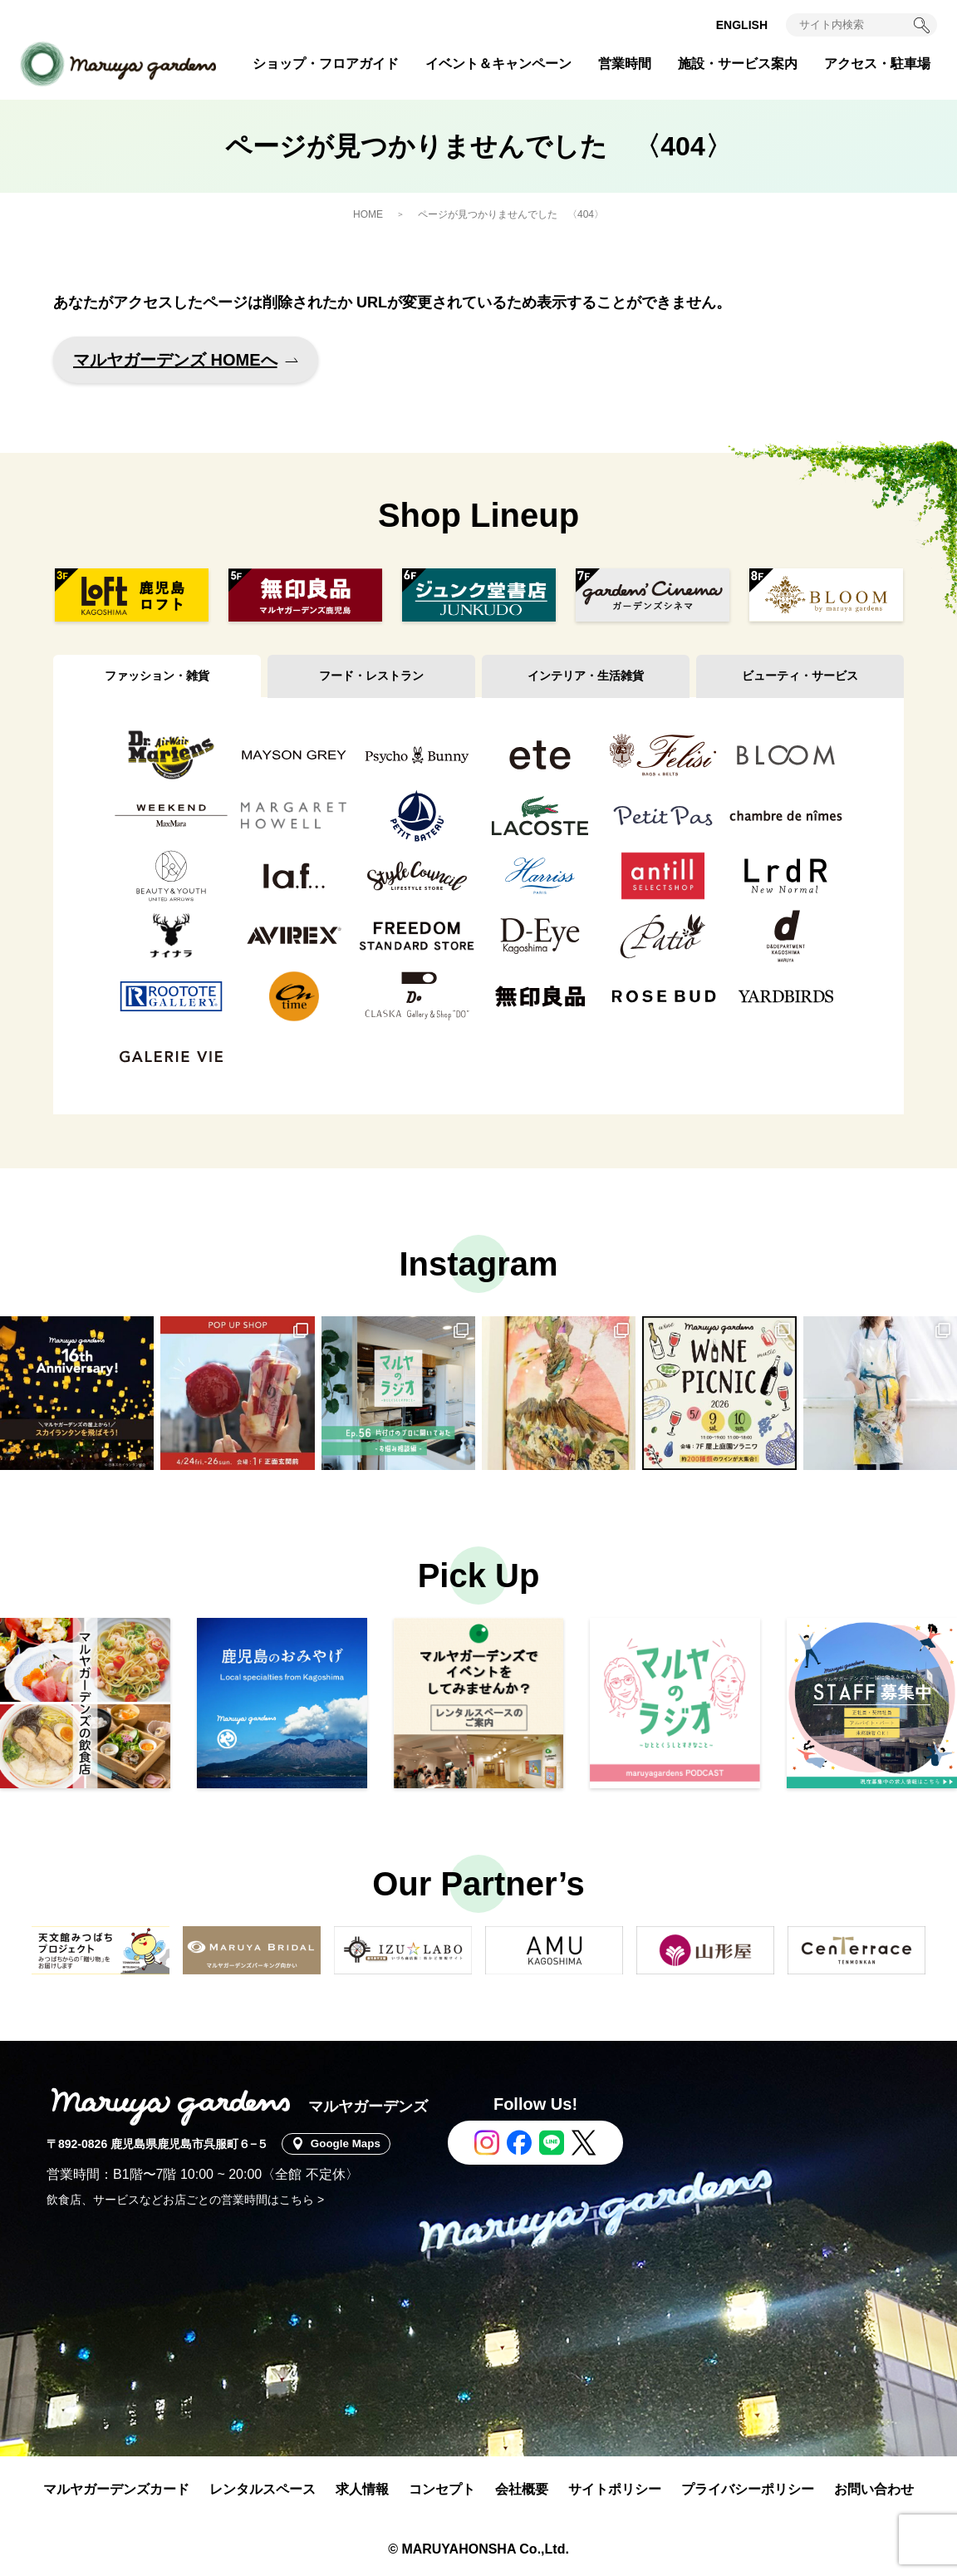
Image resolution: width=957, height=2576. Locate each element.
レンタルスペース (262, 2489)
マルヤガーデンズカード (116, 2489)
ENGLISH (742, 25)
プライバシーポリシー (747, 2489)
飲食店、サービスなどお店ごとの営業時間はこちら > (185, 2199)
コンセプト (442, 2489)
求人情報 (362, 2489)
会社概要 (521, 2489)
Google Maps (348, 2144)
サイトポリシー (614, 2489)
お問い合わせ (874, 2489)
